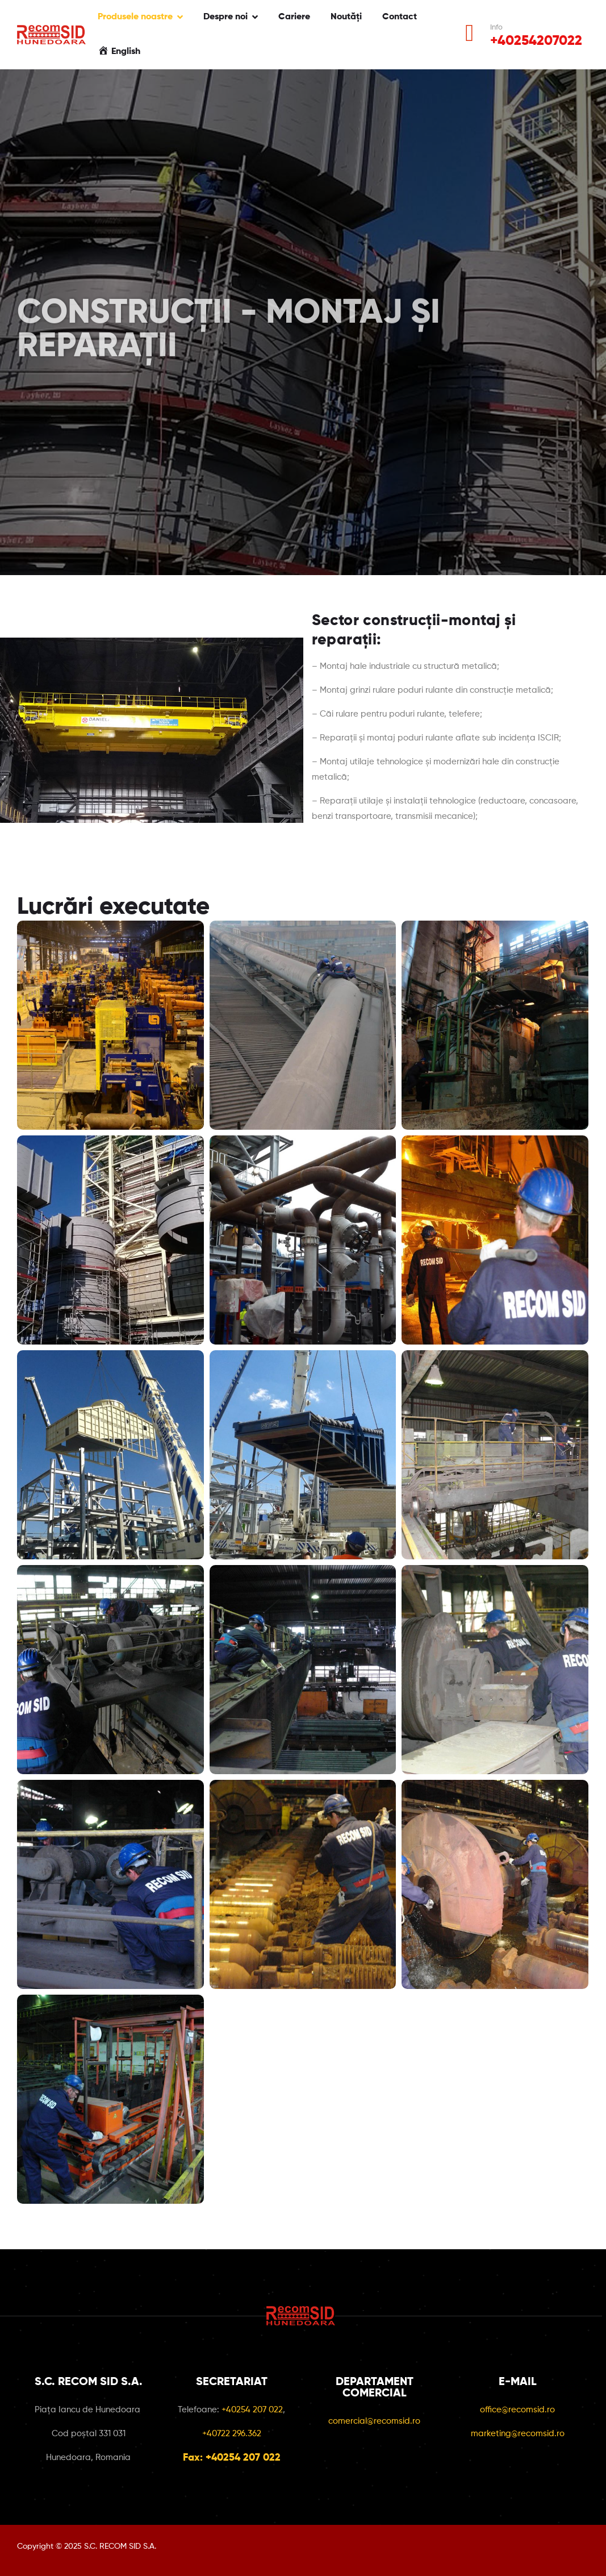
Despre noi (225, 17)
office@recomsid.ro (517, 2410)
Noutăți (346, 17)
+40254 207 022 (252, 2410)
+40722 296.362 (231, 2433)
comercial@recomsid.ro (374, 2421)
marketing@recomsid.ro (518, 2433)
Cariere (294, 17)
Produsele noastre (135, 17)
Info (496, 27)
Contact (399, 17)
